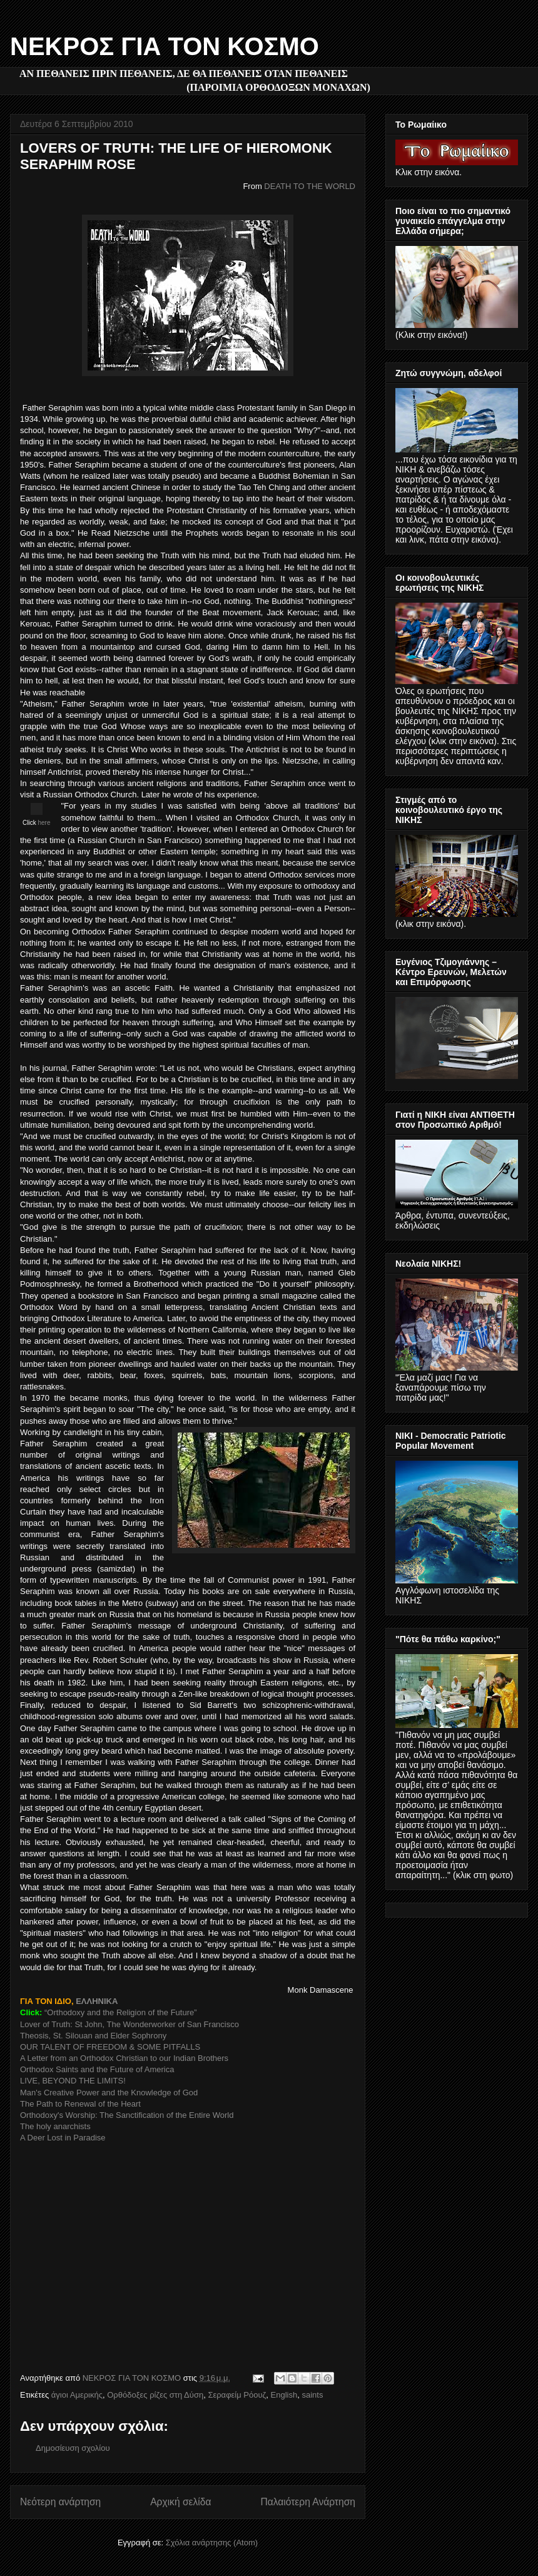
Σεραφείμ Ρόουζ (237, 2395)
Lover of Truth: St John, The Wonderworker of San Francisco (130, 2024)
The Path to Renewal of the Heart (80, 2103)
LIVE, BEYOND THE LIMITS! (73, 2080)
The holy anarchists (55, 2126)
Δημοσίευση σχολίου (73, 2448)
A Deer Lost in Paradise (63, 2137)
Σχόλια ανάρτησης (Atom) (212, 2542)
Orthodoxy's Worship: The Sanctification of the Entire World (126, 2115)
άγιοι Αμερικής (77, 2395)
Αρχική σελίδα (180, 2502)
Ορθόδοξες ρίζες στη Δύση (155, 2395)
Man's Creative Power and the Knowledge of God (109, 2092)
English (284, 2395)
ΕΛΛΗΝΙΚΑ (97, 2001)
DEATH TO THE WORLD (309, 186)
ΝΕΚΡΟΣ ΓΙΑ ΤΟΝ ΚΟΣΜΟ (164, 46)
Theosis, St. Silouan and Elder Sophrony (93, 2035)
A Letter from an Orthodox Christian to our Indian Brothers (124, 2058)
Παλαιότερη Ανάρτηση (307, 2502)
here (44, 822)
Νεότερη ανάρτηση (60, 2502)
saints (312, 2395)
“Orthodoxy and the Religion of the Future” (120, 2012)
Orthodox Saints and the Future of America (97, 2069)
